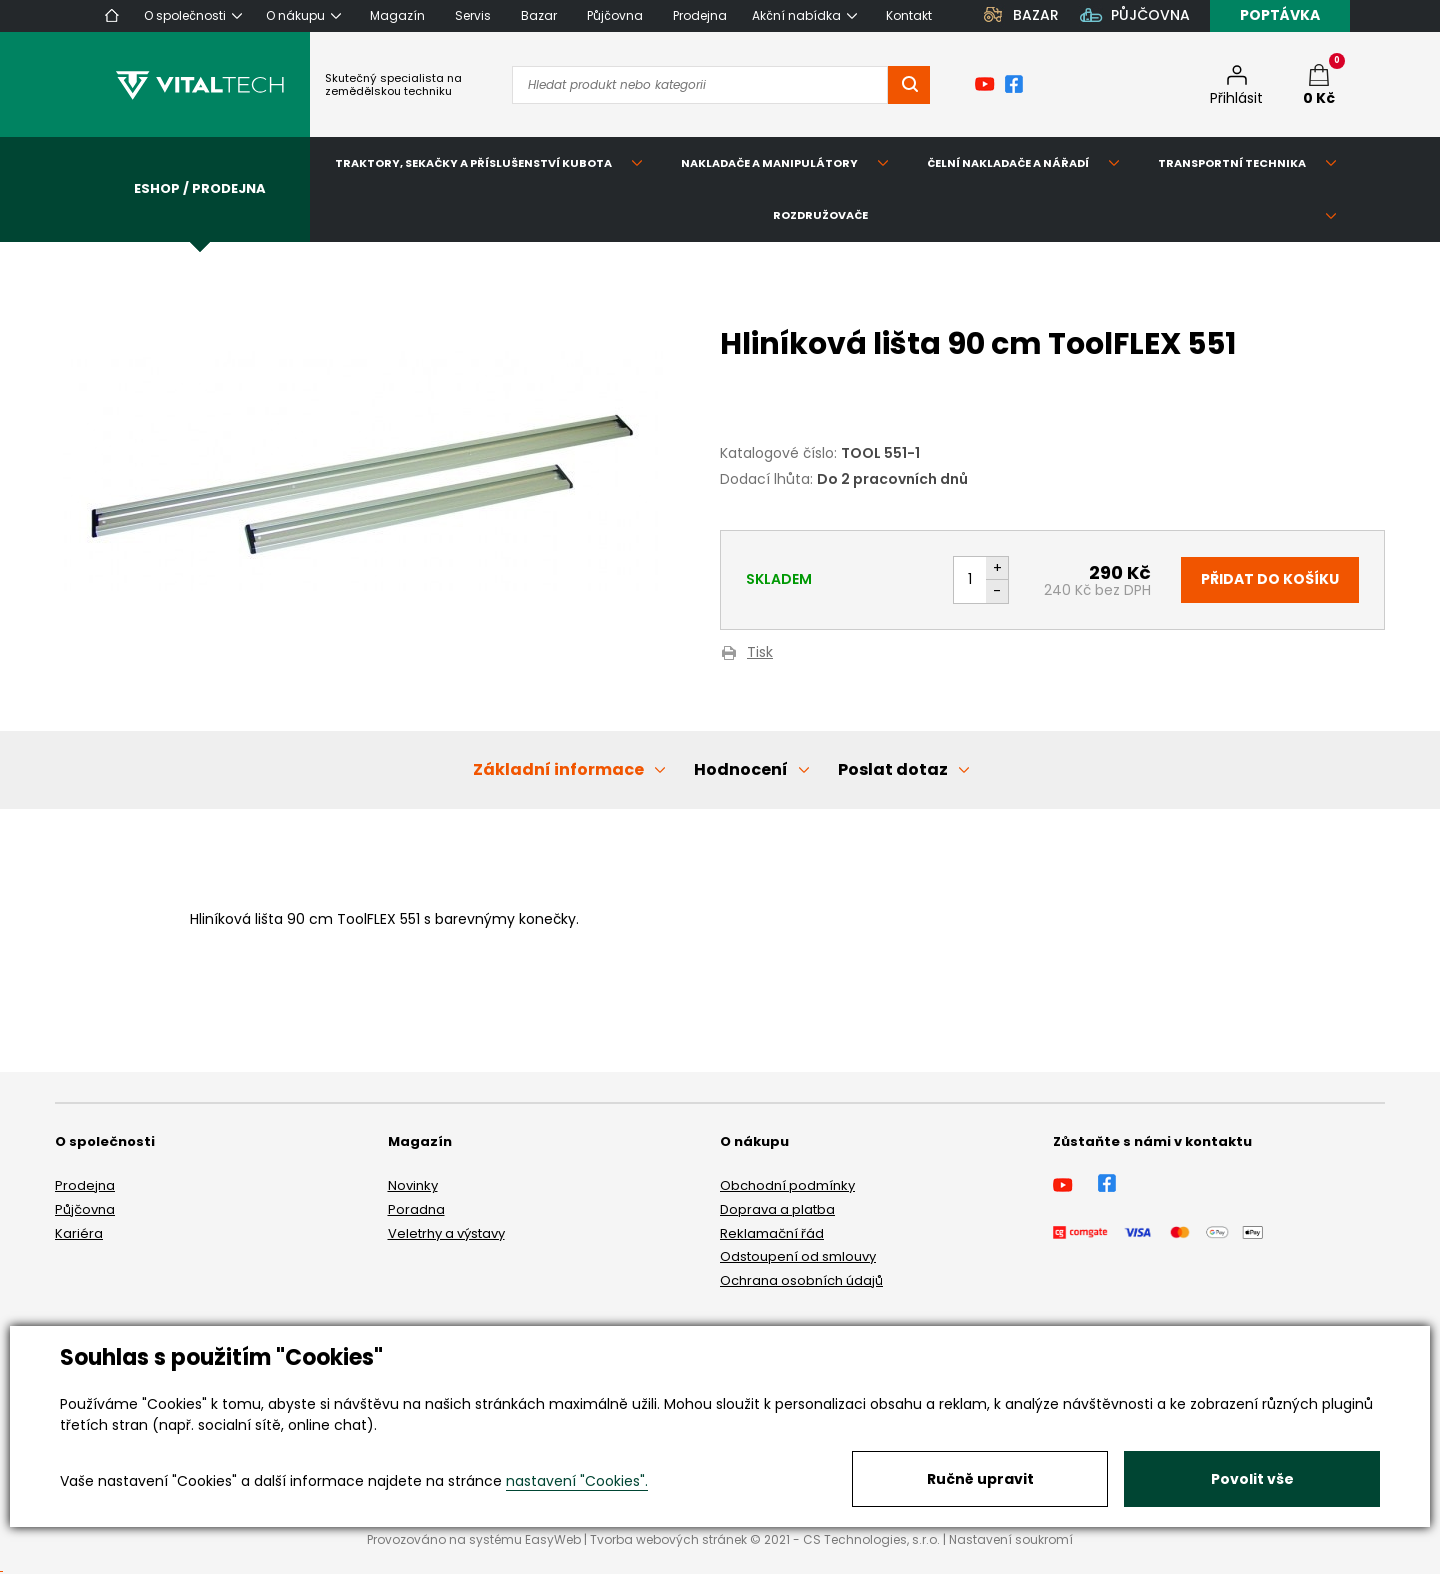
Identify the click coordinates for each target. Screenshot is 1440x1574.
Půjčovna (85, 1209)
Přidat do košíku (1270, 579)
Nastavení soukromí (1011, 1539)
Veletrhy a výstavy (446, 1233)
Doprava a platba (777, 1209)
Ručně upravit (980, 1479)
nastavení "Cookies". (577, 1481)
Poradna (416, 1209)
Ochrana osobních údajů (801, 1280)
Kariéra (79, 1233)
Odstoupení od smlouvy (798, 1256)
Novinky (413, 1185)
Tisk (760, 653)
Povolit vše (1252, 1479)
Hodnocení (741, 769)
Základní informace (558, 769)
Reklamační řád (772, 1233)
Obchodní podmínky (787, 1185)
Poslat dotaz (893, 769)
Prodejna (85, 1185)
